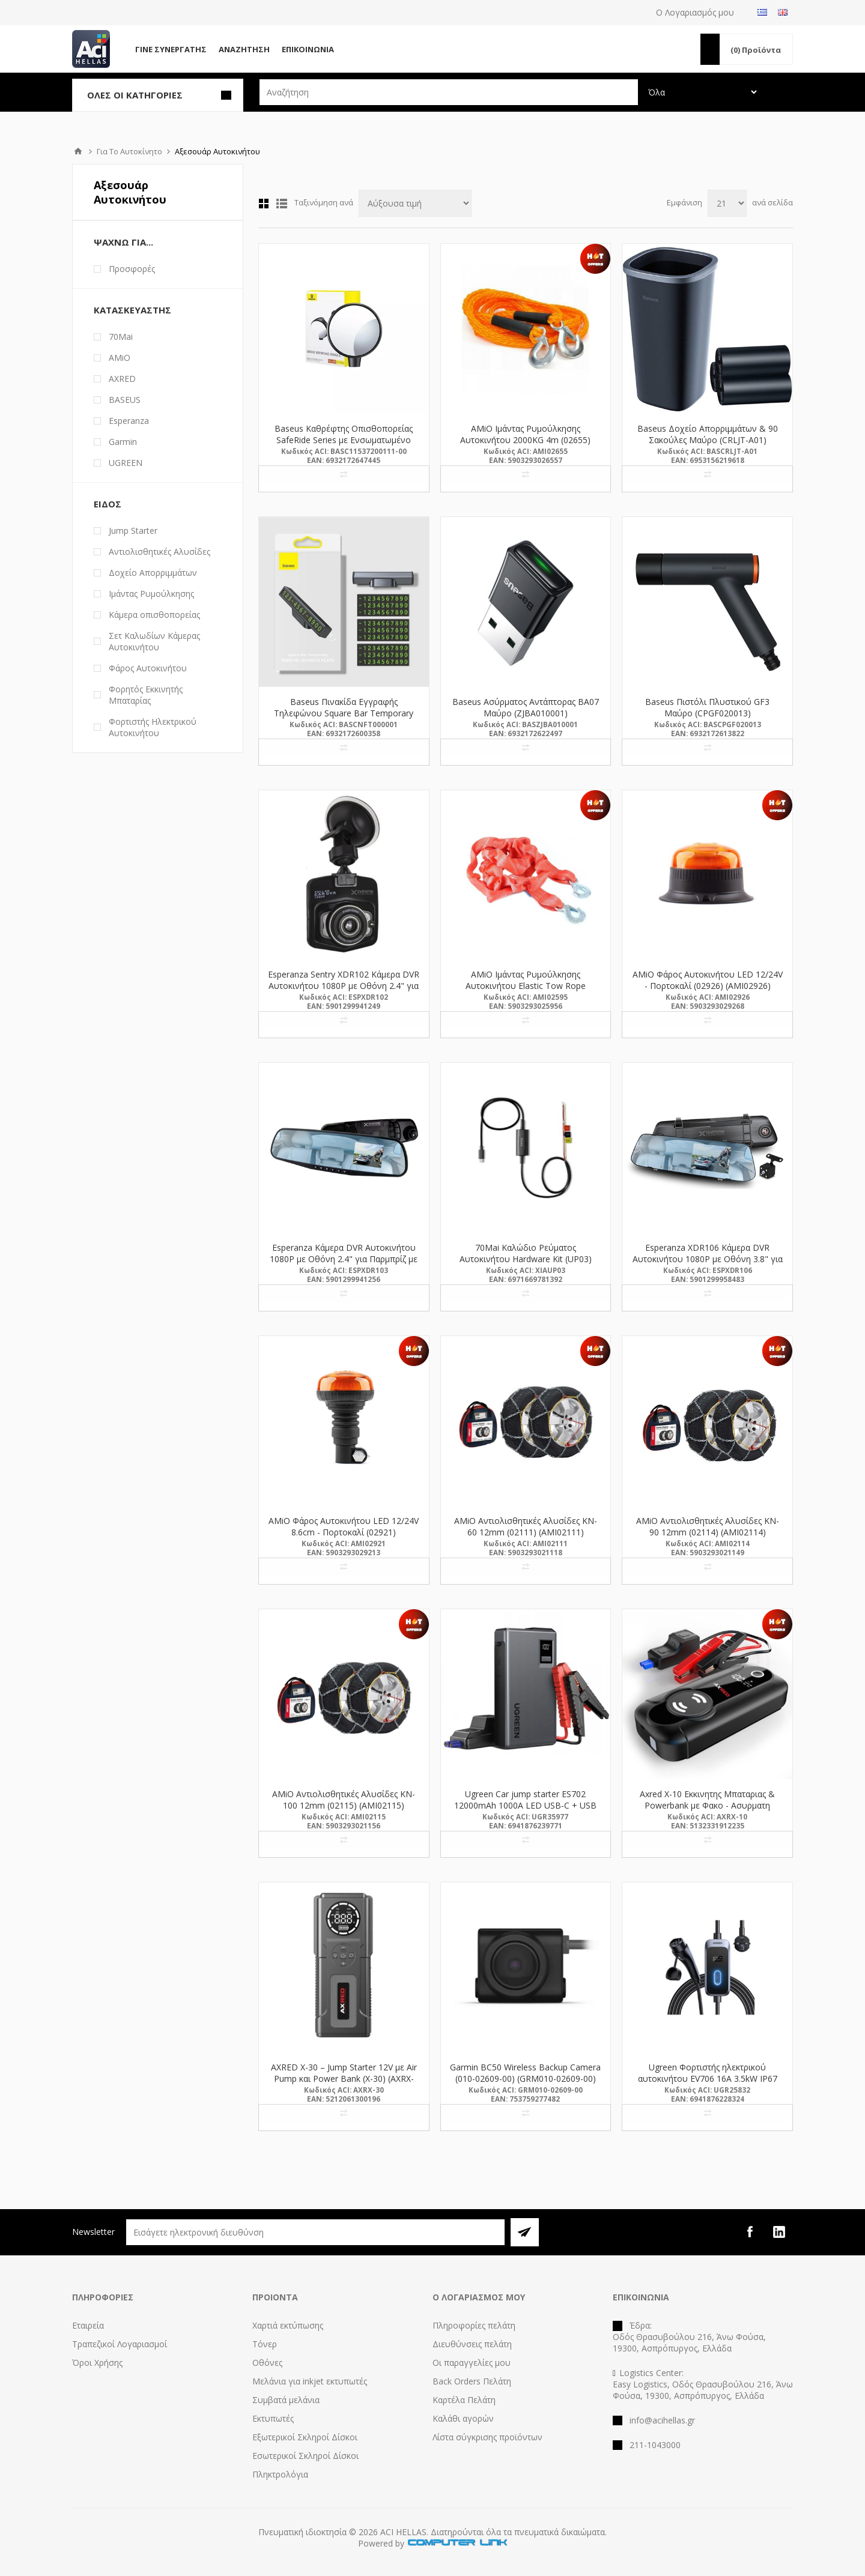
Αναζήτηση (244, 49)
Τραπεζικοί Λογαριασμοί (119, 2344)
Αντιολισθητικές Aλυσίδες (159, 551)
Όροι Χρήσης (97, 2362)
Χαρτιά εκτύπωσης (287, 2325)
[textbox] (449, 92)
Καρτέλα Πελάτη (464, 2399)
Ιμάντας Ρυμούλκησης (151, 593)
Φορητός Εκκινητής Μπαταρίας (146, 694)
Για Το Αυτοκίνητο (129, 151)
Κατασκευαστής (132, 310)
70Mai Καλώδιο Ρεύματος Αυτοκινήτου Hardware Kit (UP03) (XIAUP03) (526, 1259)
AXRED (122, 378)
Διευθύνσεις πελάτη (472, 2344)
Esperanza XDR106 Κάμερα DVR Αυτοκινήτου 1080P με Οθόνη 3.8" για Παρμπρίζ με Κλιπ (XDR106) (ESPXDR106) (708, 1264)
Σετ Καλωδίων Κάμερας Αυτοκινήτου (154, 641)
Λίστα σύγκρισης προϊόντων (487, 2437)
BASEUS (125, 399)
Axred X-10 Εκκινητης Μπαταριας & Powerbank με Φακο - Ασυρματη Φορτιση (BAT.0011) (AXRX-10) (707, 1805)
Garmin (123, 441)
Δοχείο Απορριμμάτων (153, 572)
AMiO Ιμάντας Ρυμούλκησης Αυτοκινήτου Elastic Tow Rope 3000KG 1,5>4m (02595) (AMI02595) (525, 986)
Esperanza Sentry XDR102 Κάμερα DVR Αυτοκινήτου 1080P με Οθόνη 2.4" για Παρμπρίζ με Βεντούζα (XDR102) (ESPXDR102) (343, 991)
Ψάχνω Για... (123, 242)
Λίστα (281, 203)
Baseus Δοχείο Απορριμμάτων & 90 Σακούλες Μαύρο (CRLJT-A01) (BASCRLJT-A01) (707, 440)
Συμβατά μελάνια (286, 2399)
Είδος (107, 504)
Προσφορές (132, 268)
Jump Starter (133, 530)
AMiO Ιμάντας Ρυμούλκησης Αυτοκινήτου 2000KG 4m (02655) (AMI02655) (525, 440)
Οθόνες (267, 2362)
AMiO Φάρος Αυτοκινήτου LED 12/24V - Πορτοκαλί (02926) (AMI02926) (708, 980)
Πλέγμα (263, 203)
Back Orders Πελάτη (471, 2381)
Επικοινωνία (308, 49)
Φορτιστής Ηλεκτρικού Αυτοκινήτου (152, 727)
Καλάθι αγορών (463, 2418)
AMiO (119, 357)
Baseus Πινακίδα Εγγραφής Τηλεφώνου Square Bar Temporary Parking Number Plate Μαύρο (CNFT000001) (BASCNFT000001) (343, 719)
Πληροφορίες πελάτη (473, 2325)
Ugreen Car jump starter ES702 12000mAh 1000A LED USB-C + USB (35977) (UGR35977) (525, 1805)
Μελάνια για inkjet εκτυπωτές (309, 2381)
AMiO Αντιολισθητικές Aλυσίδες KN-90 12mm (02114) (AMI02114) (707, 1526)
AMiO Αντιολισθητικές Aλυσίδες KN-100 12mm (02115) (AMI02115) (343, 1799)
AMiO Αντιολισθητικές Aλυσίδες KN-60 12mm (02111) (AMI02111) (525, 1526)
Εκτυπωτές (273, 2418)
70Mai (121, 336)
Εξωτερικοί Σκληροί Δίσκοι (304, 2437)
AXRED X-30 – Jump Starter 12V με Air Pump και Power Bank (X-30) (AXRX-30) (344, 2078)
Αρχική (78, 151)
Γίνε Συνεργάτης (171, 49)
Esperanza (129, 420)
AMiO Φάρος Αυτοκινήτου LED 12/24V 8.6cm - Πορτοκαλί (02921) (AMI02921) (344, 1532)
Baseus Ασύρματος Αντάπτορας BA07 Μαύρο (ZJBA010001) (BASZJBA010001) (525, 713)
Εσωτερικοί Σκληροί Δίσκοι (305, 2455)
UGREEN (125, 462)
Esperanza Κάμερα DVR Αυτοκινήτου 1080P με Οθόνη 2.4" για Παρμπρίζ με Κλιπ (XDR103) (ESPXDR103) (343, 1259)
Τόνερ (264, 2344)
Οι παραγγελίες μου (471, 2362)
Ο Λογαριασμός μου (695, 12)
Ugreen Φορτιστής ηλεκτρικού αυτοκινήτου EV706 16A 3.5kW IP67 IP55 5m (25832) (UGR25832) (707, 2078)
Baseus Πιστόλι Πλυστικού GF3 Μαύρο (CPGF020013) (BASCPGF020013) (707, 713)
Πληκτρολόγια (280, 2474)
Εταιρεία (88, 2325)
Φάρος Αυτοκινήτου (148, 668)
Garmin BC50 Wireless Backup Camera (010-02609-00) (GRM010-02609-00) (525, 2072)
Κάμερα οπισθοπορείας (154, 614)
